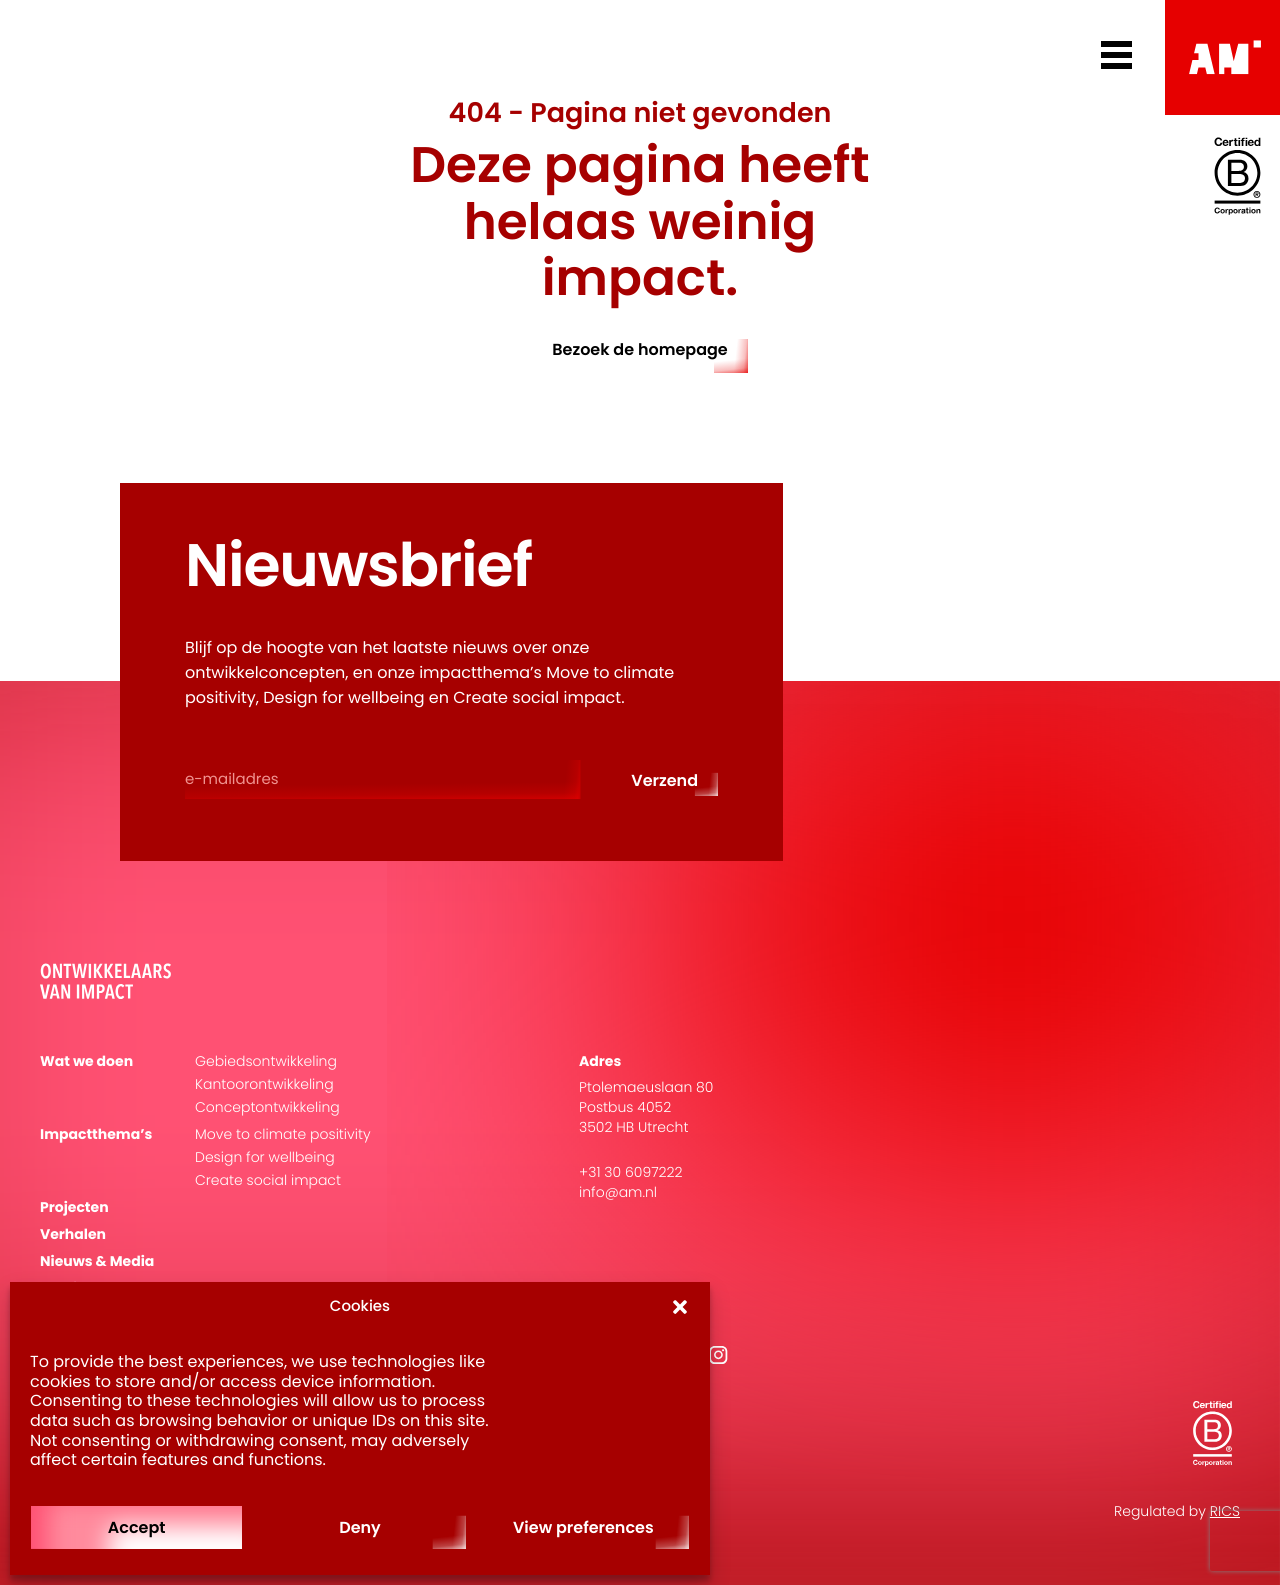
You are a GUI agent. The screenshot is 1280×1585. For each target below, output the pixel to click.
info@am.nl (618, 1192)
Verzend (664, 780)
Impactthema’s (96, 1134)
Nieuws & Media (97, 1261)
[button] (680, 1307)
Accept (137, 1527)
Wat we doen (86, 1061)
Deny (360, 1527)
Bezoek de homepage (640, 349)
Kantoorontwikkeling (264, 1084)
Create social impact (268, 1180)
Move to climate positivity (283, 1134)
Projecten (74, 1207)
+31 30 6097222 (631, 1172)
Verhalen (73, 1234)
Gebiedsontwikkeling (266, 1061)
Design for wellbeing (265, 1157)
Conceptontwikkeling (267, 1107)
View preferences (583, 1527)
